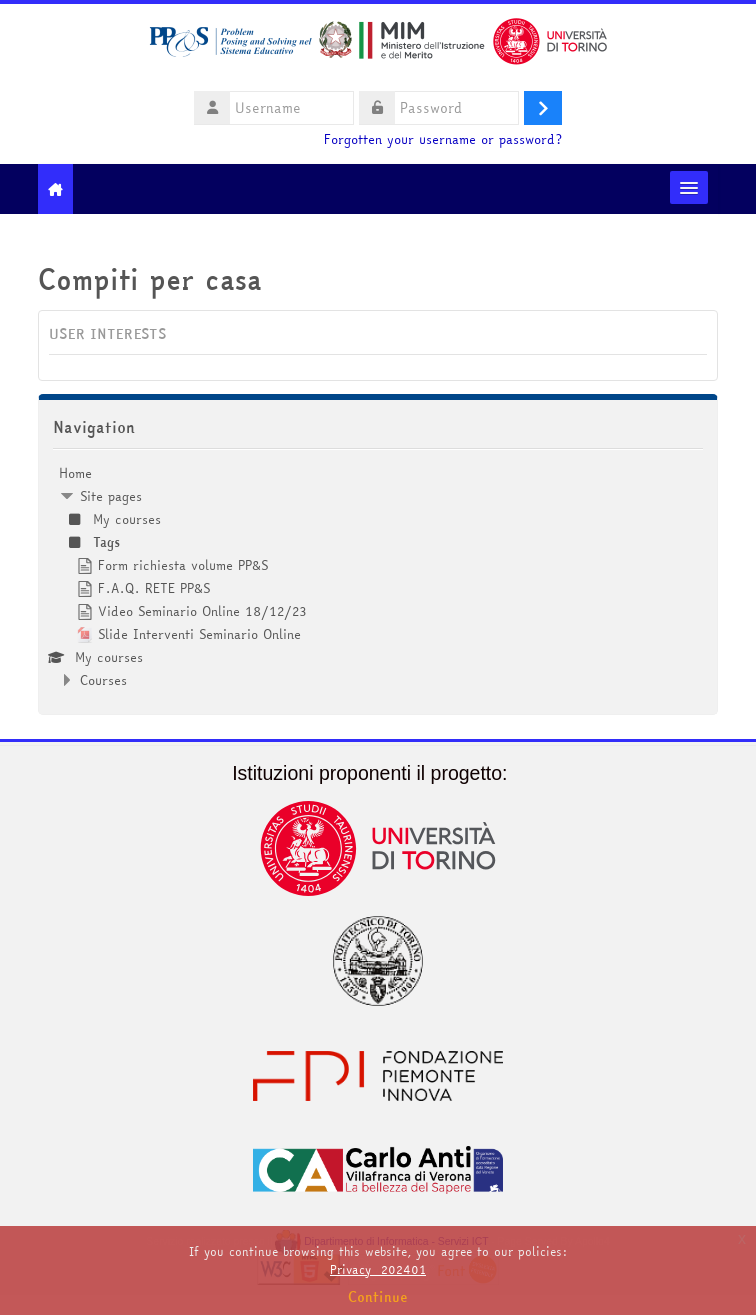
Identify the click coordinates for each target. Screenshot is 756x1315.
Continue (378, 1297)
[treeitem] (378, 576)
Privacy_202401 (378, 1269)
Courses (103, 680)
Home (75, 473)
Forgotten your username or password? (443, 139)
